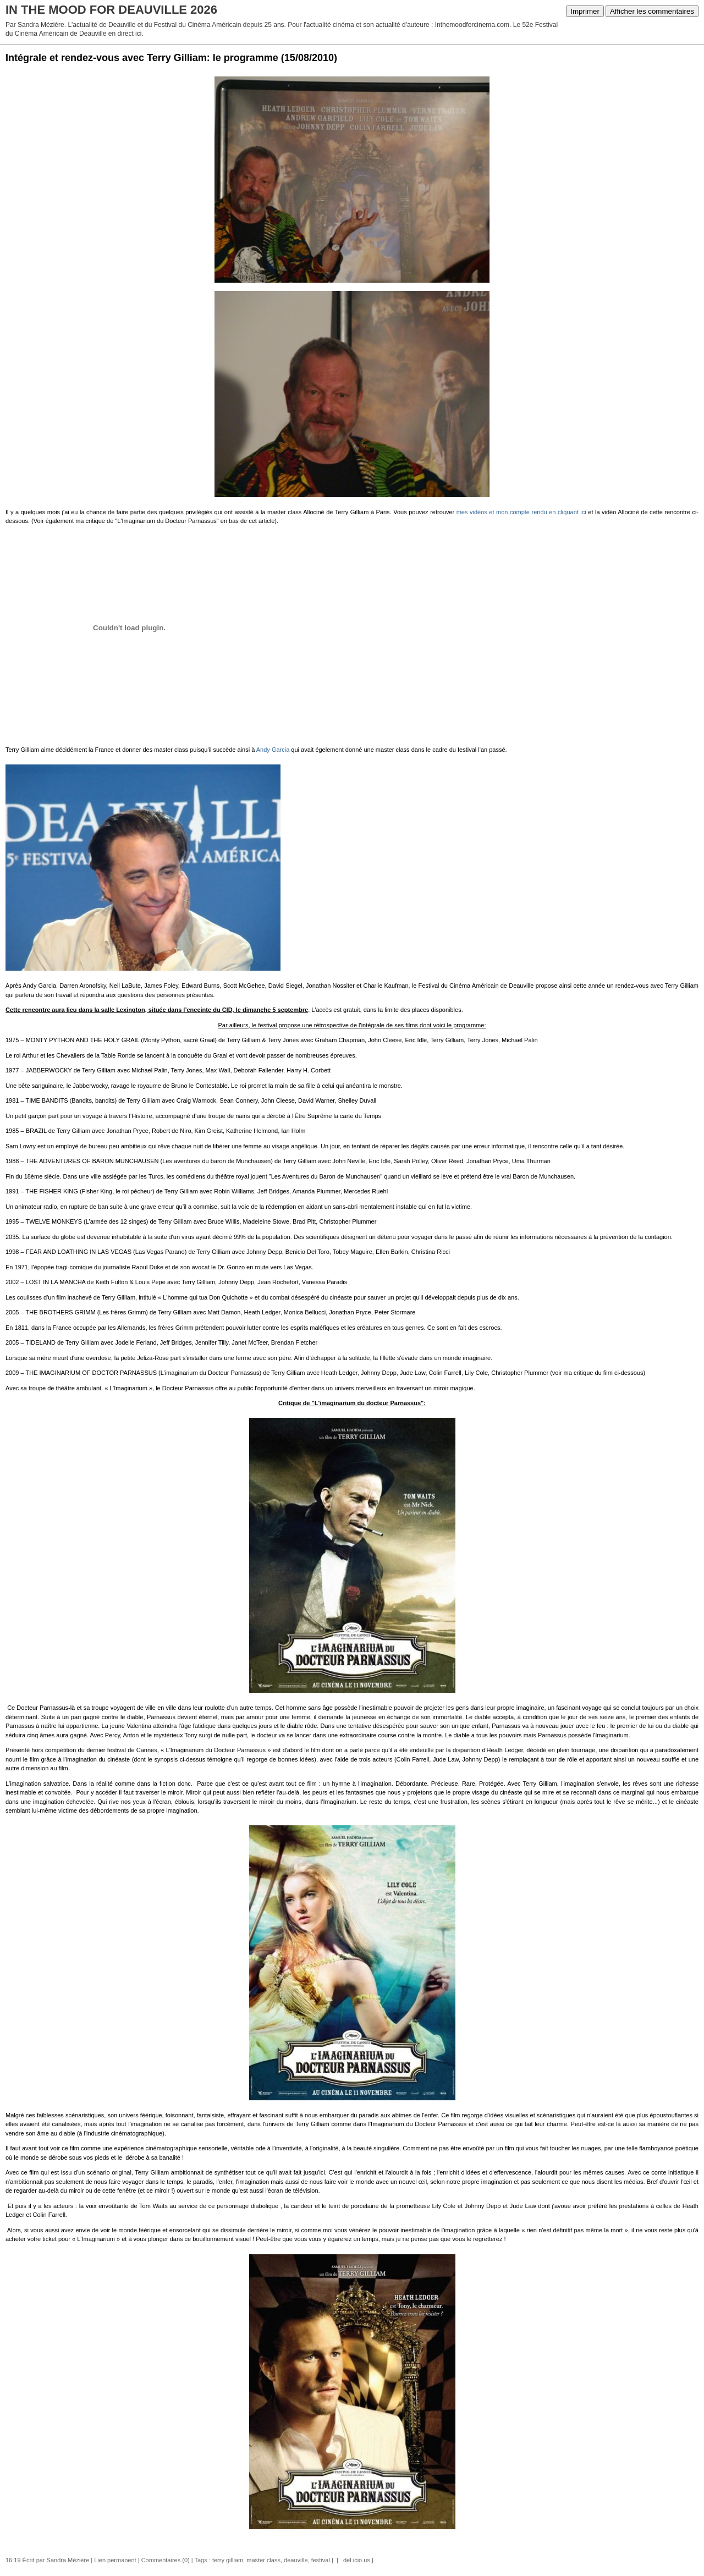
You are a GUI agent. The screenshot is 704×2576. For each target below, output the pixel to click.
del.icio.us (355, 2560)
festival (320, 2560)
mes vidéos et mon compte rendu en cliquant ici (521, 512)
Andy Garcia (273, 749)
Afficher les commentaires (652, 11)
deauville (295, 2560)
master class (263, 2560)
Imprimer (585, 11)
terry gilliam (227, 2560)
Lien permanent (115, 2560)
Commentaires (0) (165, 2560)
